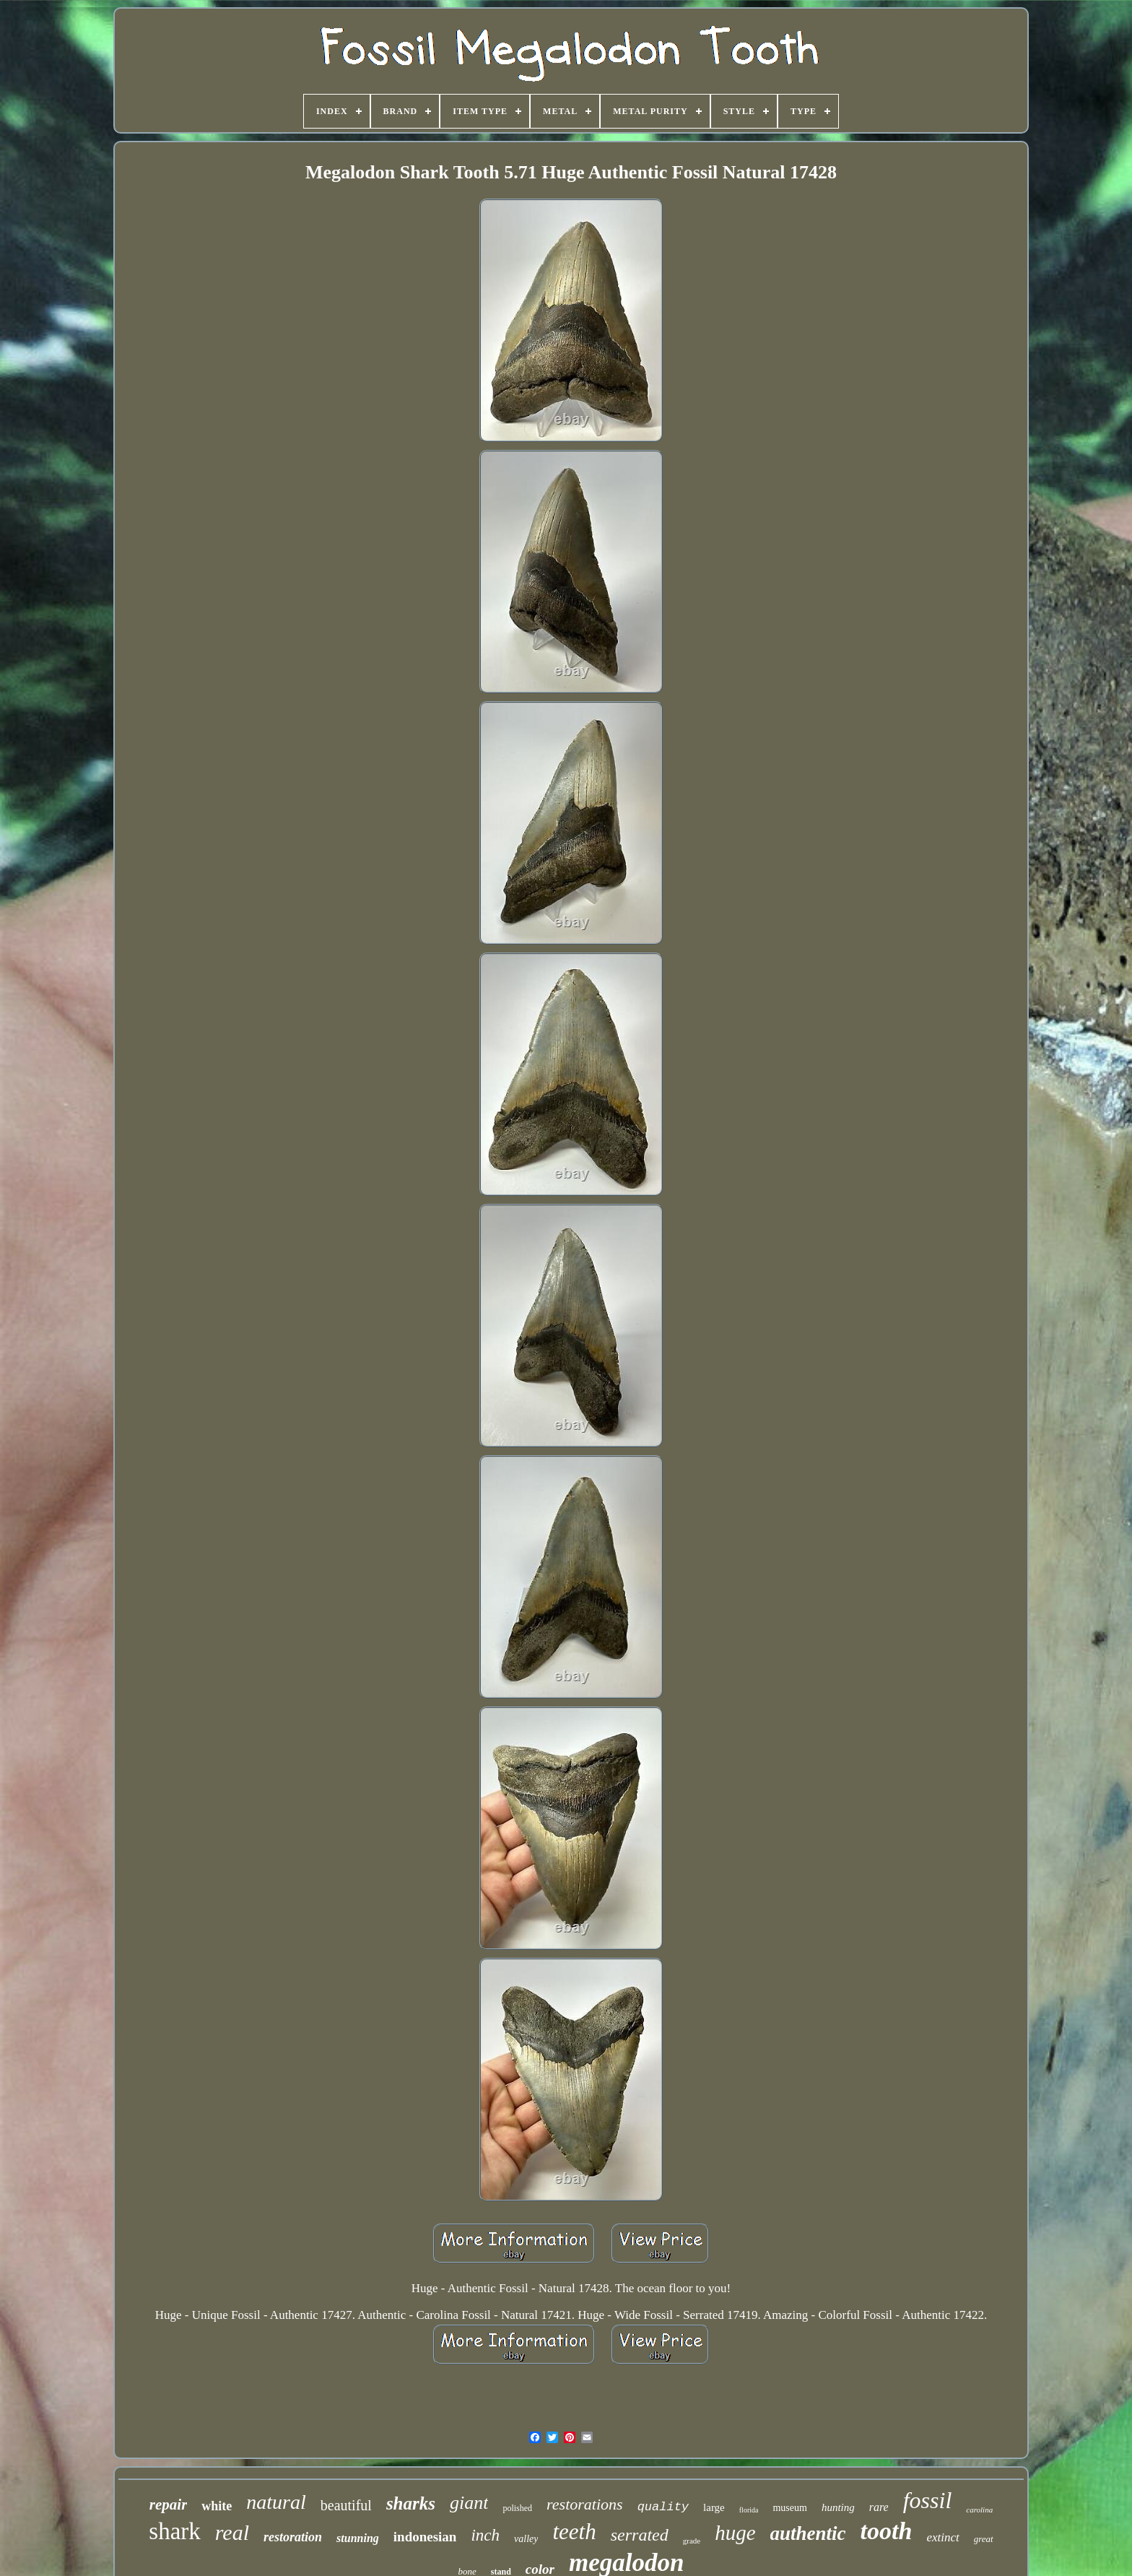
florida (749, 2510)
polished (517, 2508)
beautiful (346, 2505)
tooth (887, 2531)
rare (879, 2507)
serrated (640, 2534)
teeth (574, 2531)
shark (174, 2531)
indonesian (425, 2536)
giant (469, 2502)
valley (526, 2538)
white (216, 2506)
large (714, 2507)
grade (691, 2540)
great (983, 2538)
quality (663, 2507)
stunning (357, 2538)
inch (485, 2535)
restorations (585, 2504)
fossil (927, 2500)
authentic (808, 2533)
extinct (942, 2537)
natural (275, 2502)
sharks (410, 2503)
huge (735, 2532)
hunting (838, 2507)
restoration (293, 2537)
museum (789, 2507)
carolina (979, 2509)
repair (168, 2504)
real (232, 2532)
